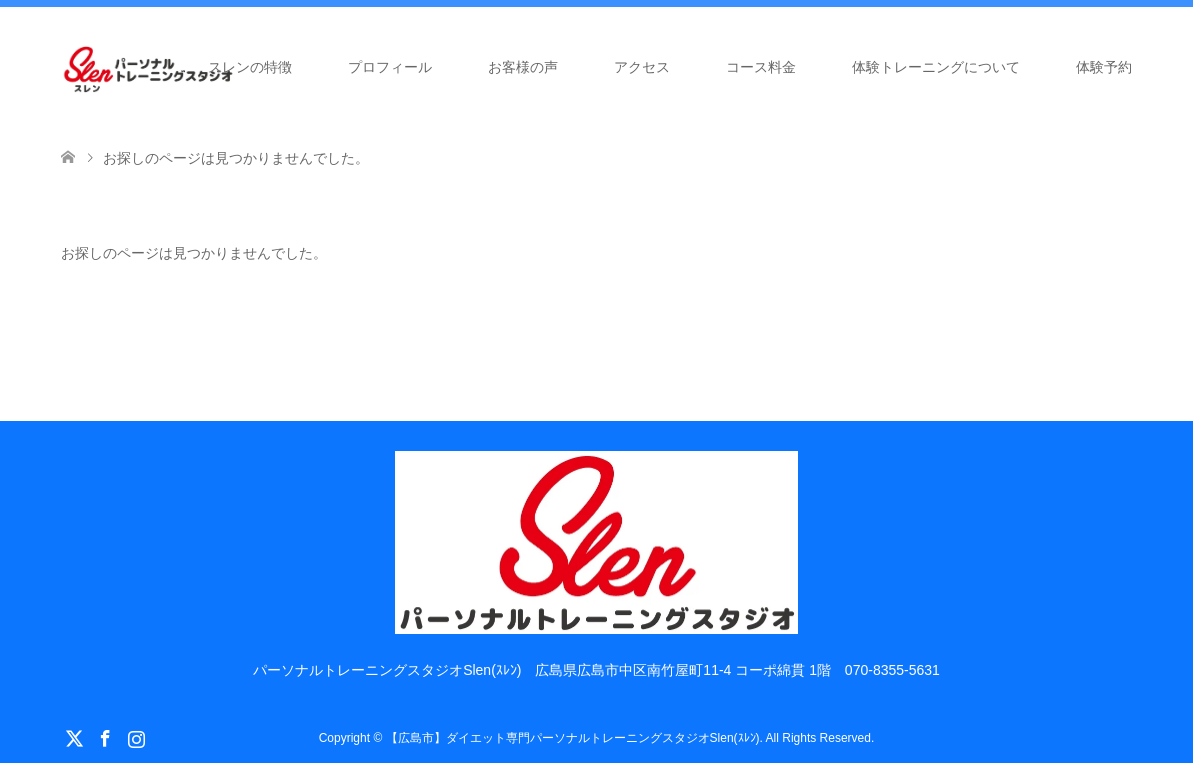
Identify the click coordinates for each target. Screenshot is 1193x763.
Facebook (105, 737)
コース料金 (761, 67)
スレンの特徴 (250, 67)
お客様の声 (523, 67)
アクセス (642, 67)
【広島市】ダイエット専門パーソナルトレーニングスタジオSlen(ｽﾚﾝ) (573, 738)
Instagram (136, 737)
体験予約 (1104, 67)
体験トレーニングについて (936, 67)
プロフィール (390, 67)
